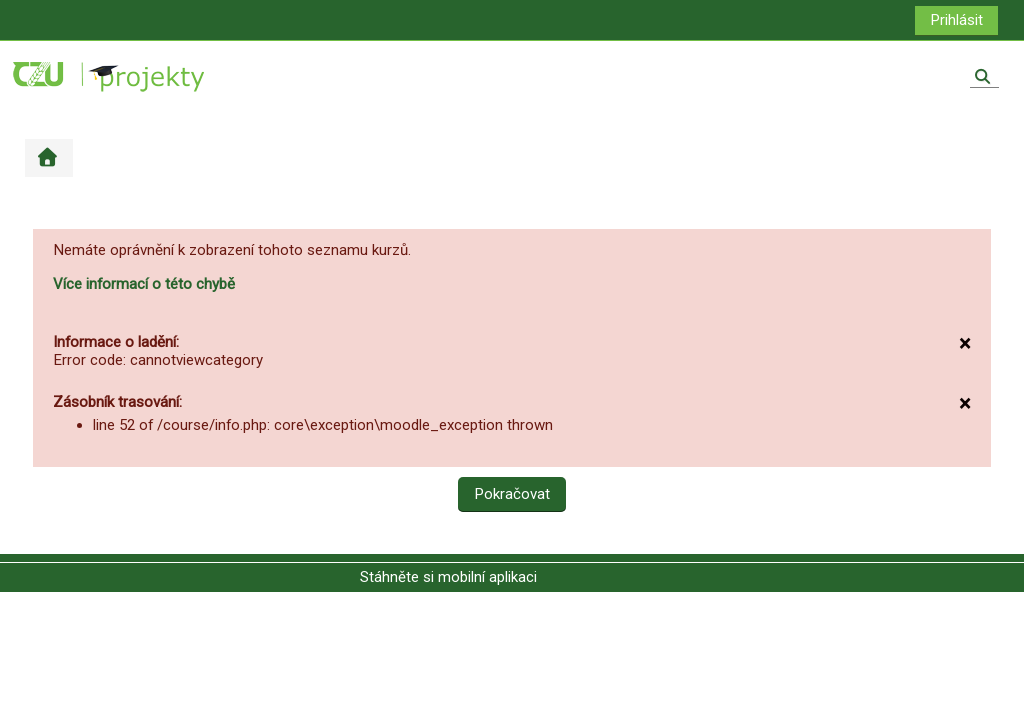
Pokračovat (512, 494)
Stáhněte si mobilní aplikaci (448, 577)
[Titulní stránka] (110, 76)
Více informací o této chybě (144, 284)
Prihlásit (956, 20)
